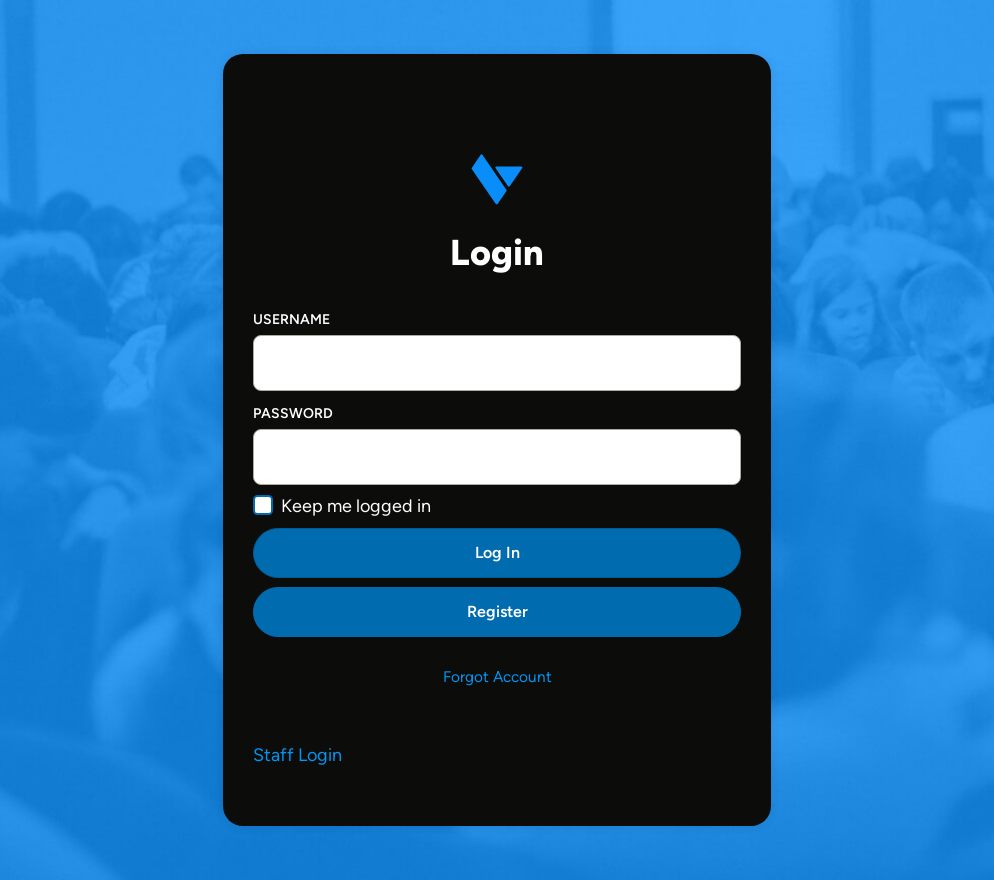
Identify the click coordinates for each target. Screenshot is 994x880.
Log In (497, 552)
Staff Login (297, 755)
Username (291, 319)
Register (497, 611)
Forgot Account (497, 676)
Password (293, 413)
